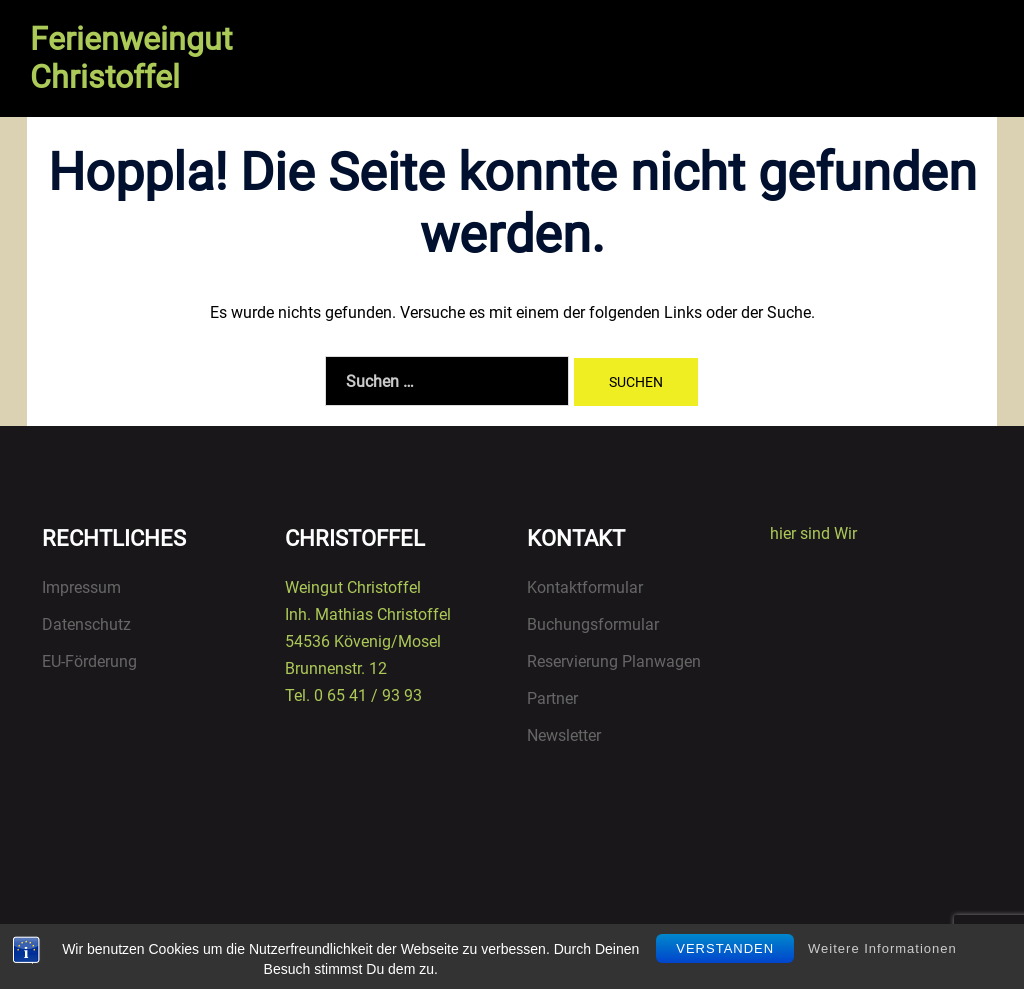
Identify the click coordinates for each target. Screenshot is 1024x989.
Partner (552, 698)
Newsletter (564, 735)
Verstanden (725, 948)
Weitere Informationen (882, 948)
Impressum (81, 587)
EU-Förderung (89, 661)
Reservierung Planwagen (614, 661)
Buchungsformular (593, 624)
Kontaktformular (585, 587)
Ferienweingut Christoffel (131, 58)
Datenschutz (86, 624)
